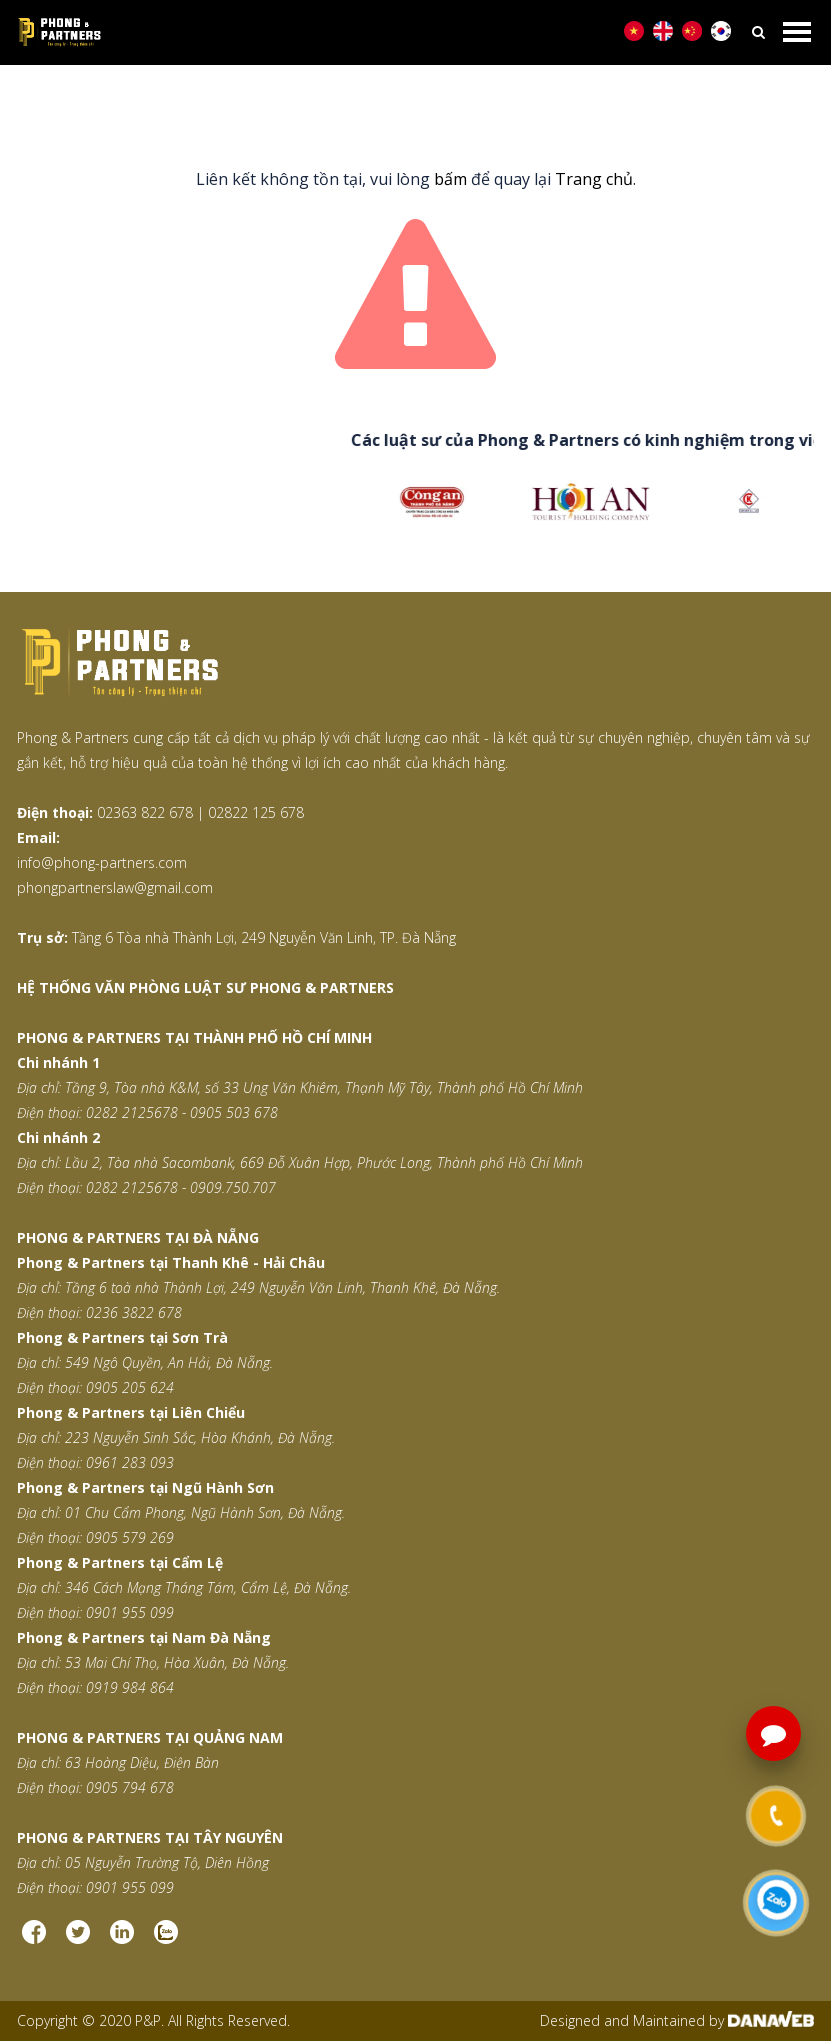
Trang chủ (337, 100)
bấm (450, 179)
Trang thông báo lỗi (463, 100)
